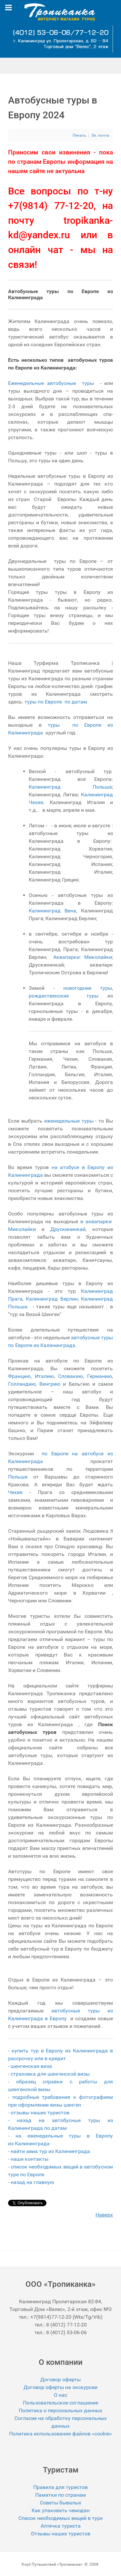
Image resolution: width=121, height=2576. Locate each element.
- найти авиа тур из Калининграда (49, 2151)
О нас (60, 2395)
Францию (19, 1376)
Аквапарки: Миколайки (82, 957)
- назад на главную (31, 2182)
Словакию (70, 1376)
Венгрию (49, 1384)
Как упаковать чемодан (61, 2510)
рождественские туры (63, 996)
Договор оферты (60, 2379)
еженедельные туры (70, 1121)
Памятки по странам (60, 2495)
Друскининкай (68, 1229)
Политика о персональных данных (60, 2410)
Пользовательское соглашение (60, 2403)
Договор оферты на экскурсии (60, 2387)
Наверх (104, 2215)
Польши (17, 1477)
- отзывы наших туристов (39, 2112)
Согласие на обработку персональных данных (61, 2422)
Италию (44, 1376)
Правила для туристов (60, 2487)
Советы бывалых (60, 2503)
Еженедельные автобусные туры (52, 383)
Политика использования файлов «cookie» (60, 2434)
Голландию (21, 1384)
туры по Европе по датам (56, 702)
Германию (99, 1376)
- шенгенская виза (30, 2066)
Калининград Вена (52, 911)
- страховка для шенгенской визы (49, 2074)
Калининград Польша (70, 787)
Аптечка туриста (61, 2526)
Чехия (15, 1492)
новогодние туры (87, 988)
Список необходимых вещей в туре (60, 2518)
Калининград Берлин (51, 1299)
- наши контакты (29, 2159)
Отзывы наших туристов (60, 2534)
